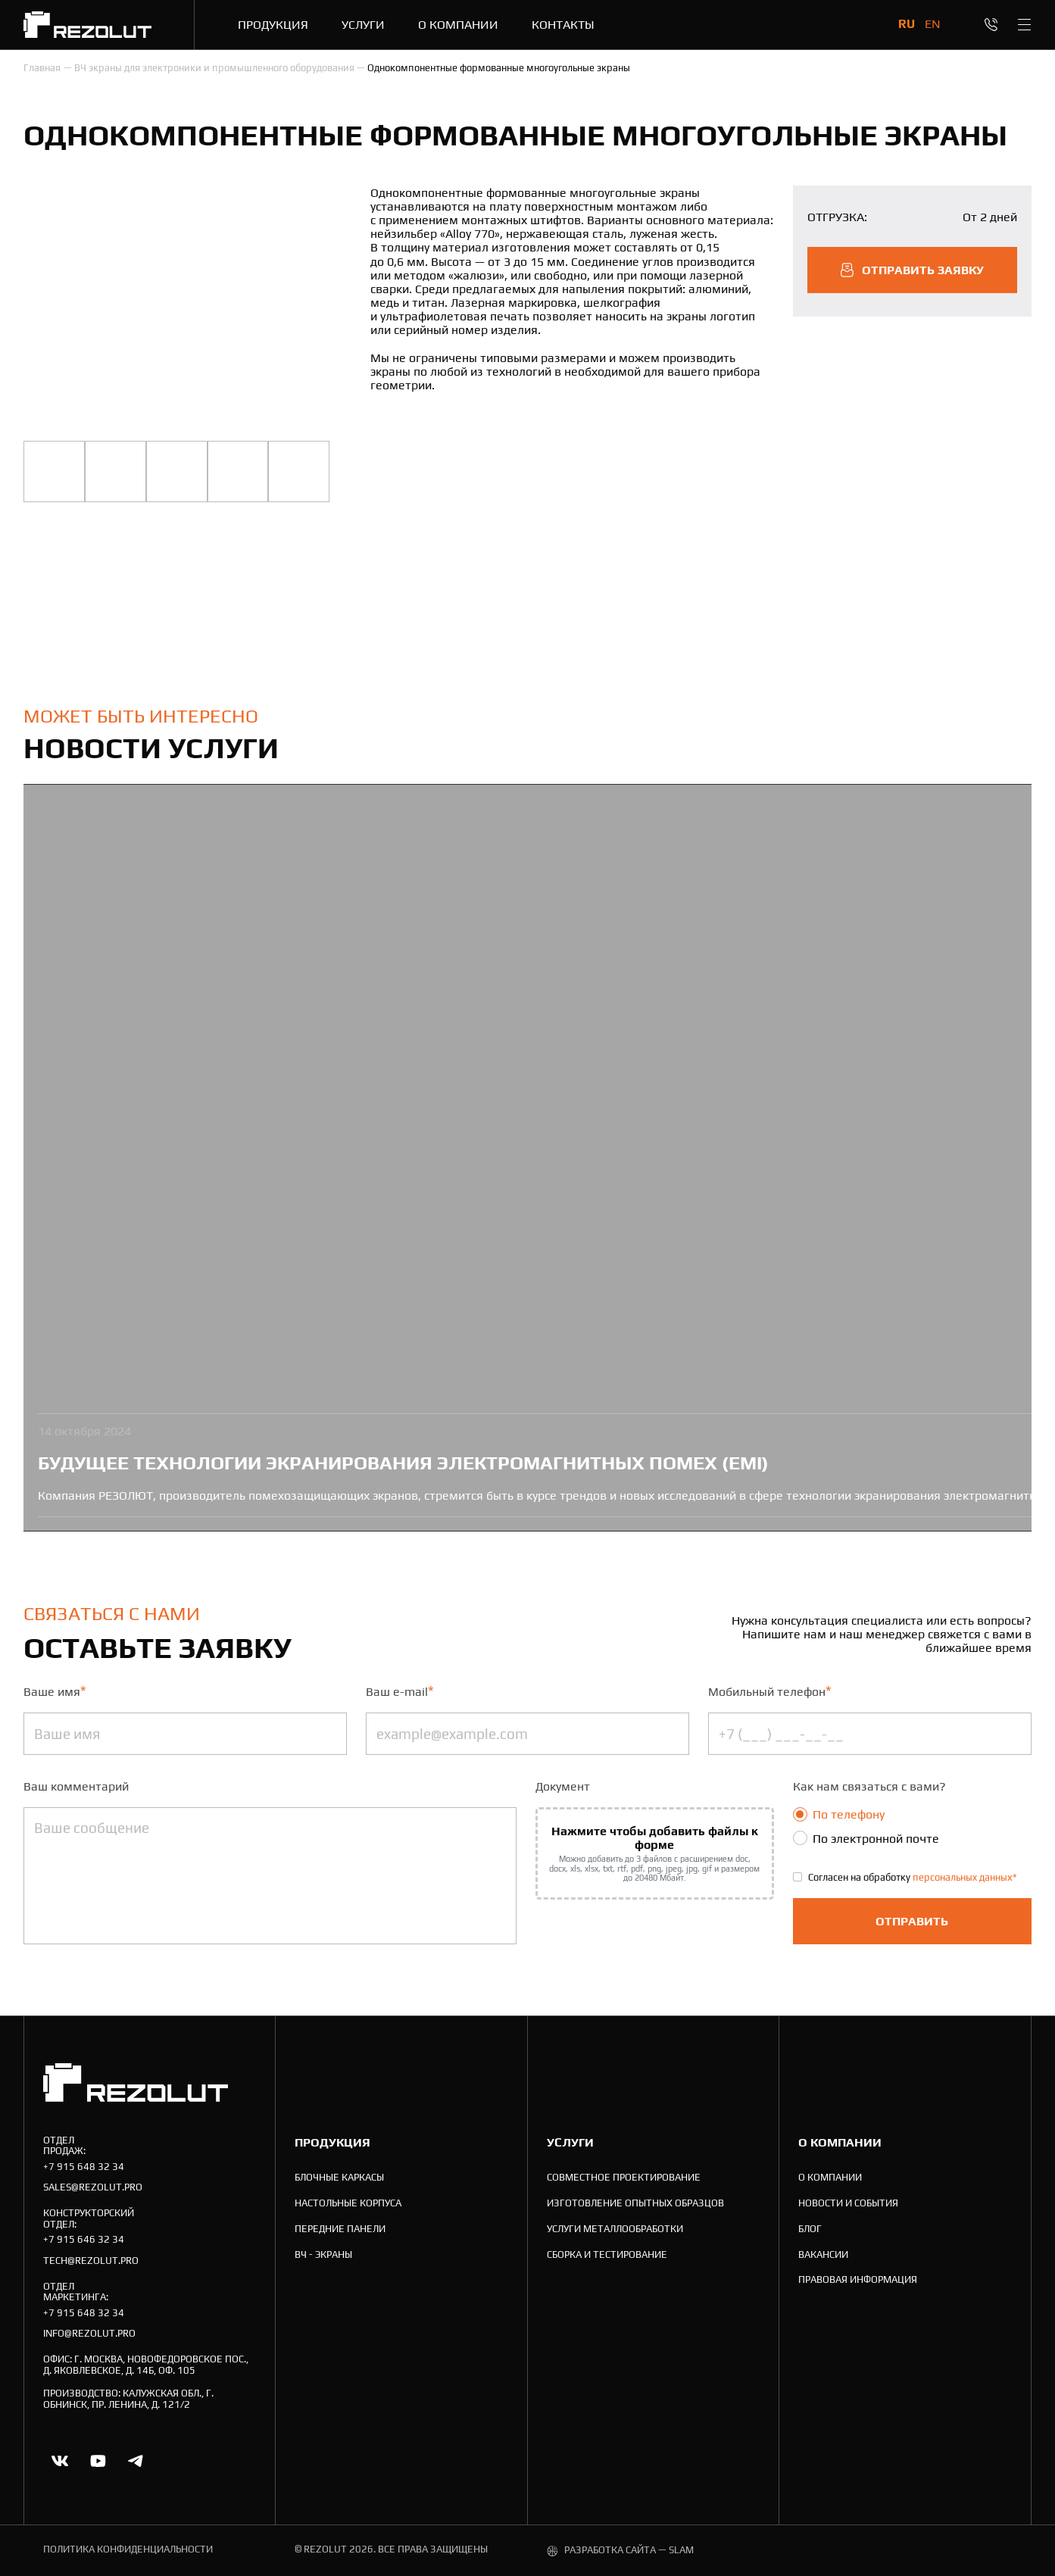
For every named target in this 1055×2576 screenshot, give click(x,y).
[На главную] (87, 24)
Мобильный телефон (770, 1691)
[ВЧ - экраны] (323, 2255)
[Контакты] (563, 24)
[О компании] (458, 24)
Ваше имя (54, 1691)
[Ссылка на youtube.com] (97, 2461)
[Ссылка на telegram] (135, 2461)
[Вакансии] (823, 2255)
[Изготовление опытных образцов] (635, 2203)
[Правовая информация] (857, 2280)
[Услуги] (363, 24)
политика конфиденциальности (128, 2549)
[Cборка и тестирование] (607, 2255)
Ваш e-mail (400, 1691)
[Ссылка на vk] (59, 2461)
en (933, 23)
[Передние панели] (340, 2229)
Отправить (912, 1921)
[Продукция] (273, 24)
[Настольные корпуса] (348, 2203)
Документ (562, 1786)
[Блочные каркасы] (339, 2178)
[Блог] (810, 2229)
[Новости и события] (848, 2203)
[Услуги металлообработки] (615, 2229)
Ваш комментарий (76, 1786)
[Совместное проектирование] (624, 2178)
